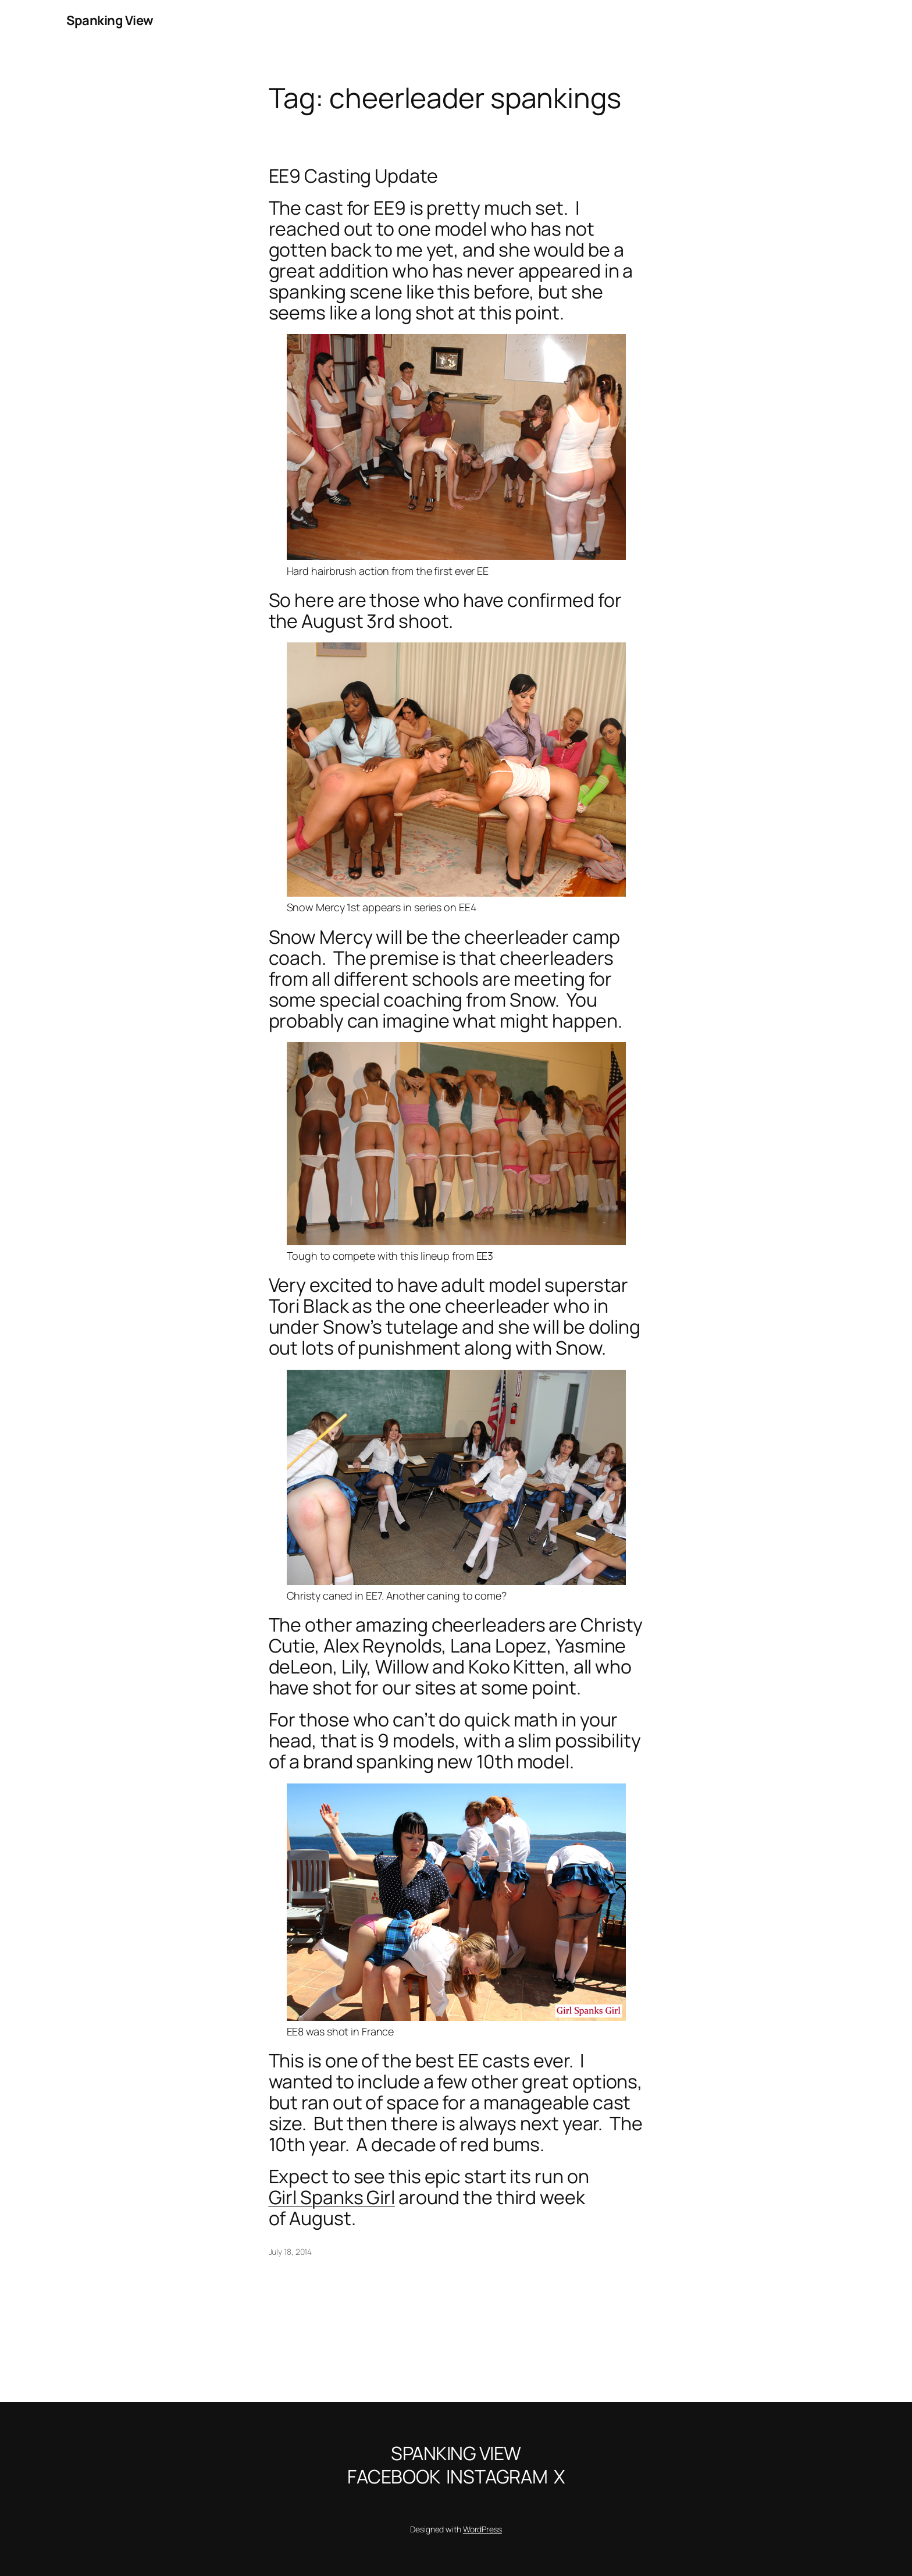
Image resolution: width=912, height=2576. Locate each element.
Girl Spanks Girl (332, 2197)
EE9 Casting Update (353, 175)
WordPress (482, 2529)
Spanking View (110, 20)
